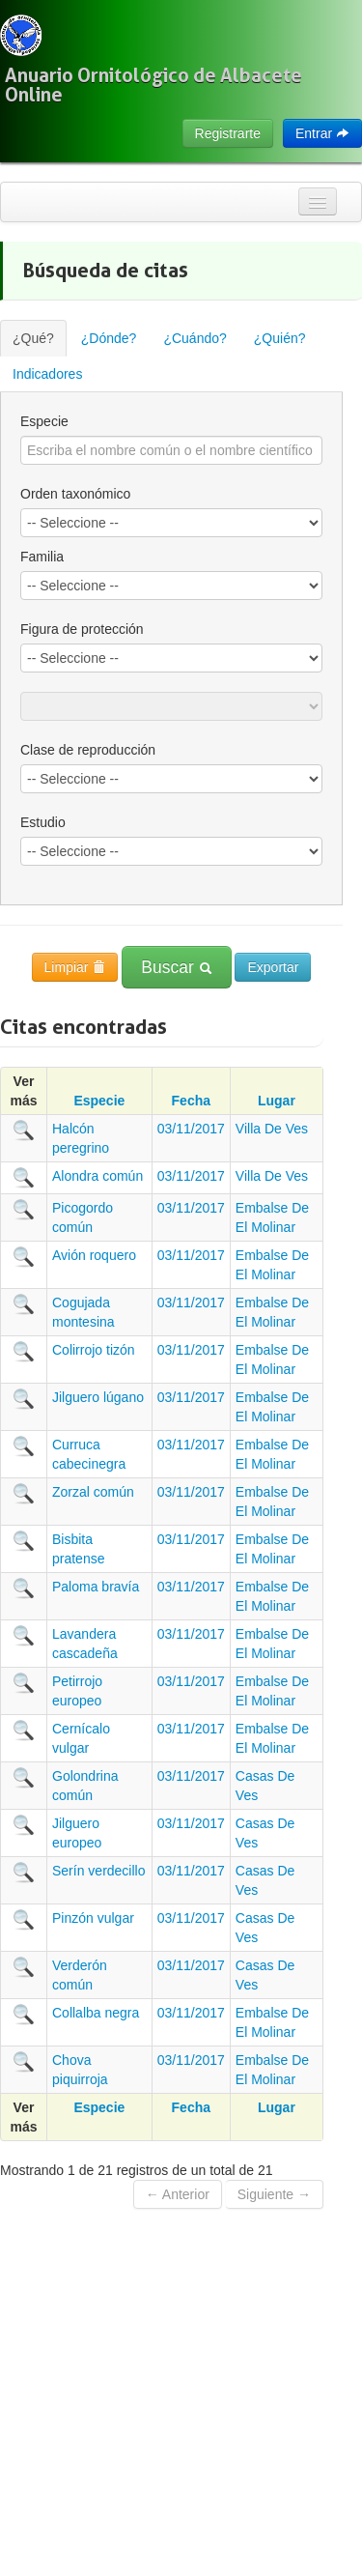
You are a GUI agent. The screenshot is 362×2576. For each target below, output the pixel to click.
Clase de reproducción (87, 750)
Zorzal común (93, 1492)
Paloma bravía (95, 1586)
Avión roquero (94, 1255)
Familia (42, 556)
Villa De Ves (272, 1128)
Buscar (176, 967)
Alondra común (97, 1176)
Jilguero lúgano (98, 1397)
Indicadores (47, 374)
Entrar (322, 133)
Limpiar (75, 967)
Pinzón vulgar (93, 1918)
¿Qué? (33, 338)
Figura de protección (82, 629)
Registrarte (228, 133)
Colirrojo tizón (93, 1350)
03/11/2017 (191, 1128)
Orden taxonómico (75, 493)
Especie (44, 421)
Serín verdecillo (99, 1870)
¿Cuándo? (194, 338)
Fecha (191, 1100)
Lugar (276, 1100)
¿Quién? (280, 338)
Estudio (43, 822)
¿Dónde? (109, 338)
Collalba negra (95, 2012)
